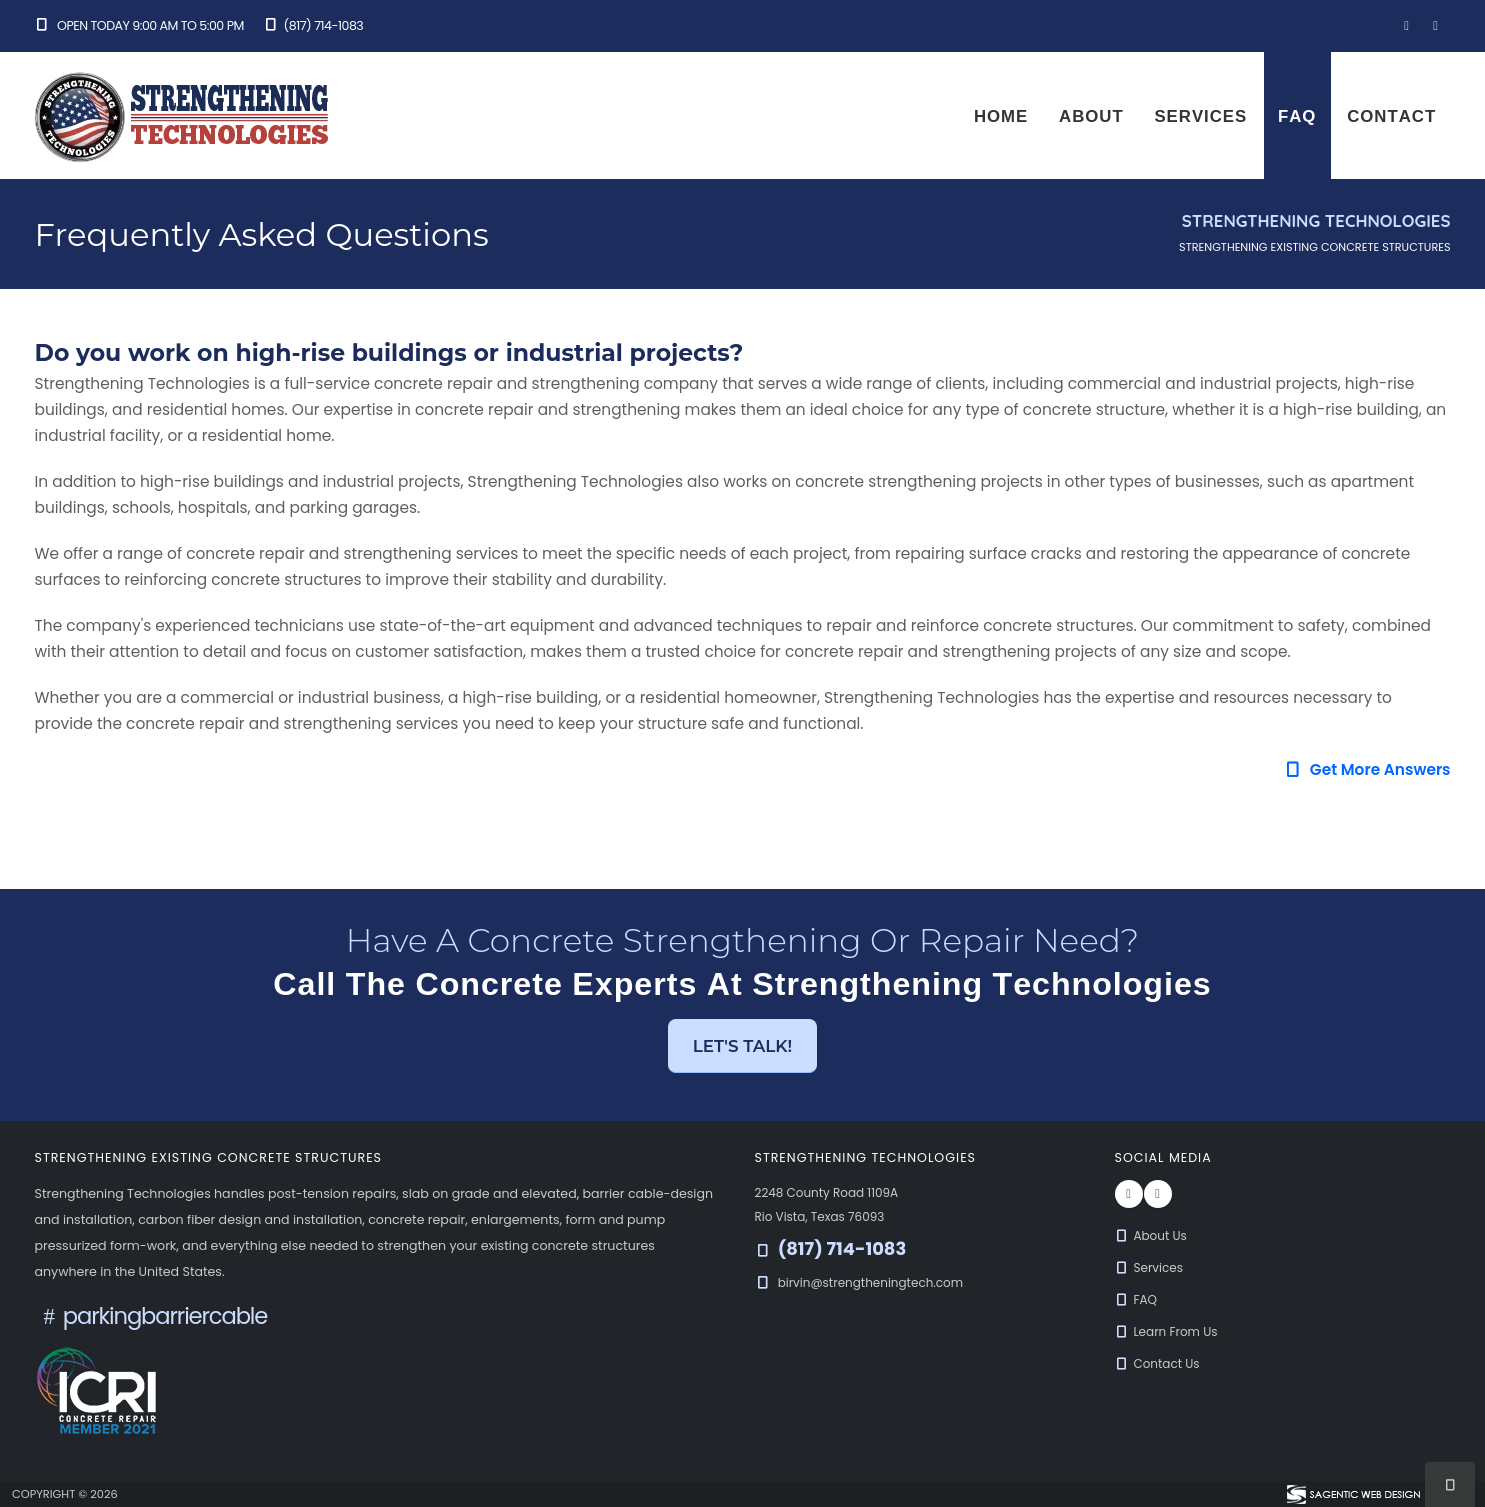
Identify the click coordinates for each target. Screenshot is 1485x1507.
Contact (1391, 116)
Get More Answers (1367, 769)
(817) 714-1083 (313, 25)
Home (1001, 116)
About (1091, 116)
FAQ (1297, 116)
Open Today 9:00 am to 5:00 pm (139, 25)
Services (1200, 116)
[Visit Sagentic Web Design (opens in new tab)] (1352, 1494)
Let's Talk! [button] (743, 1046)
